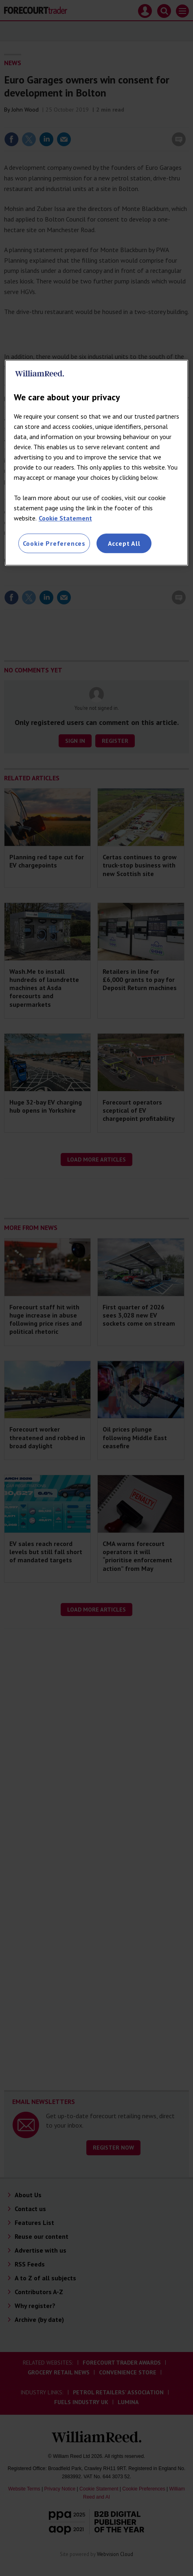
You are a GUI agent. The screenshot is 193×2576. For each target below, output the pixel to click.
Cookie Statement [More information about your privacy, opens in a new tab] (65, 518)
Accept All (124, 543)
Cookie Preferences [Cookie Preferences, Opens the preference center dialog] (54, 543)
